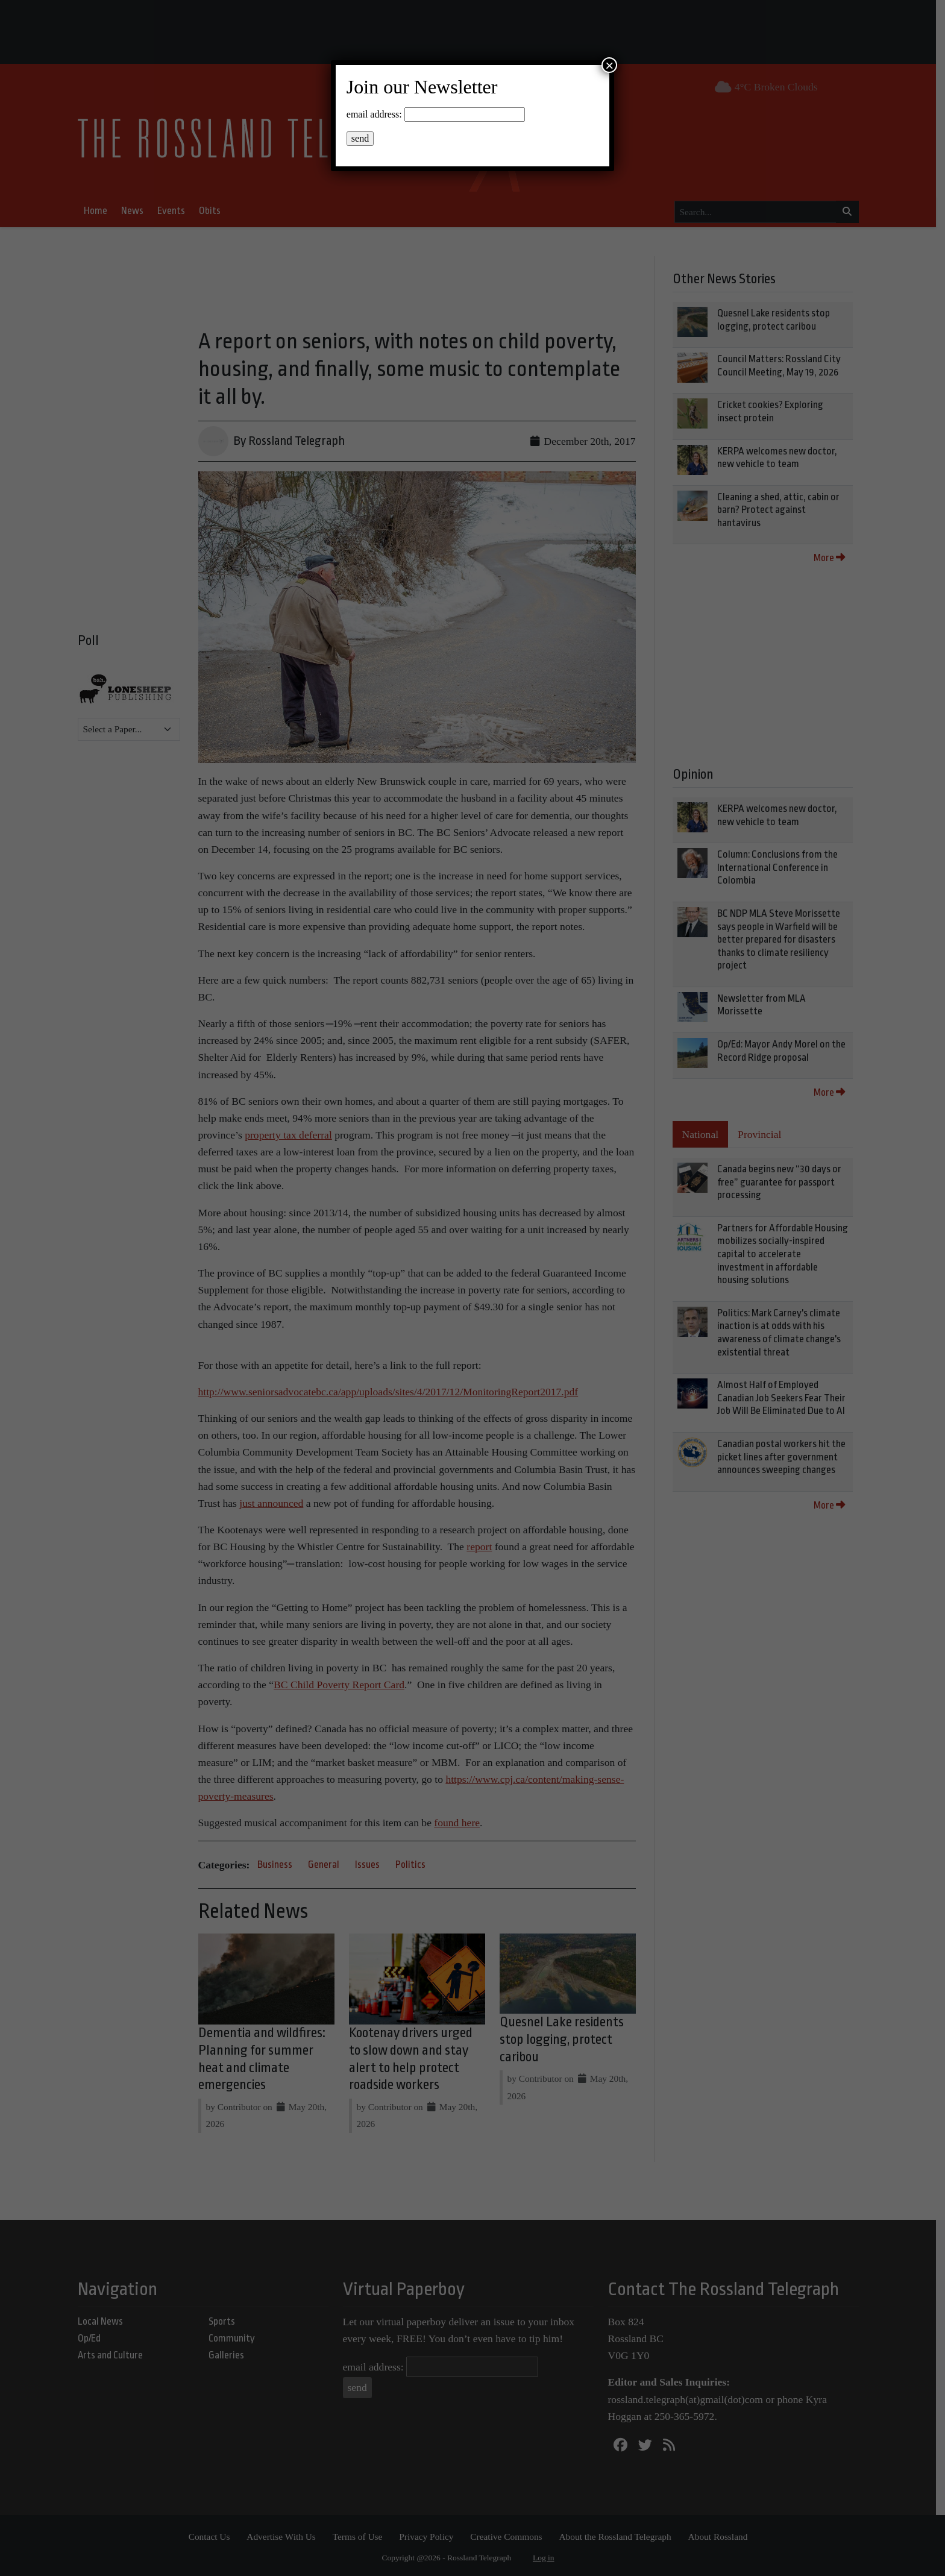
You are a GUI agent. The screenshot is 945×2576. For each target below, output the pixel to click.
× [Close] (609, 65)
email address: (374, 114)
